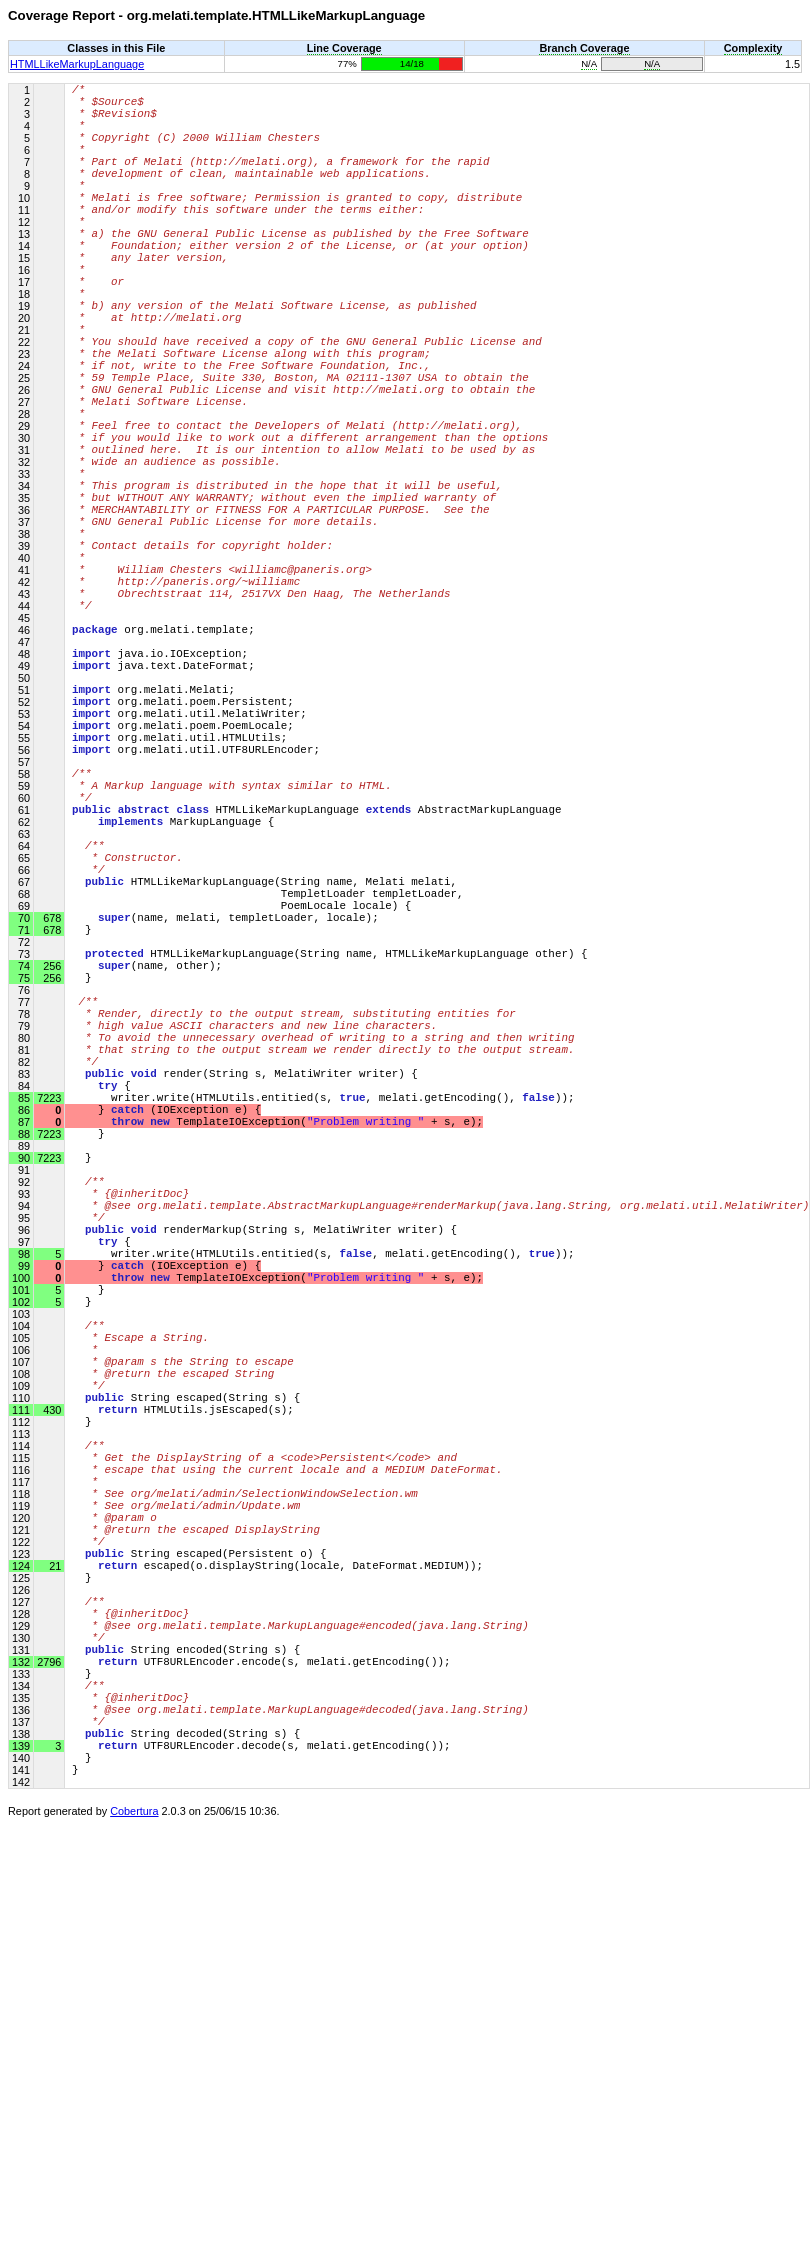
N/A (589, 63)
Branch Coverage (584, 48)
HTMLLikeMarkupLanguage (77, 64)
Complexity (753, 48)
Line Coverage (344, 48)
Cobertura (134, 2237)
